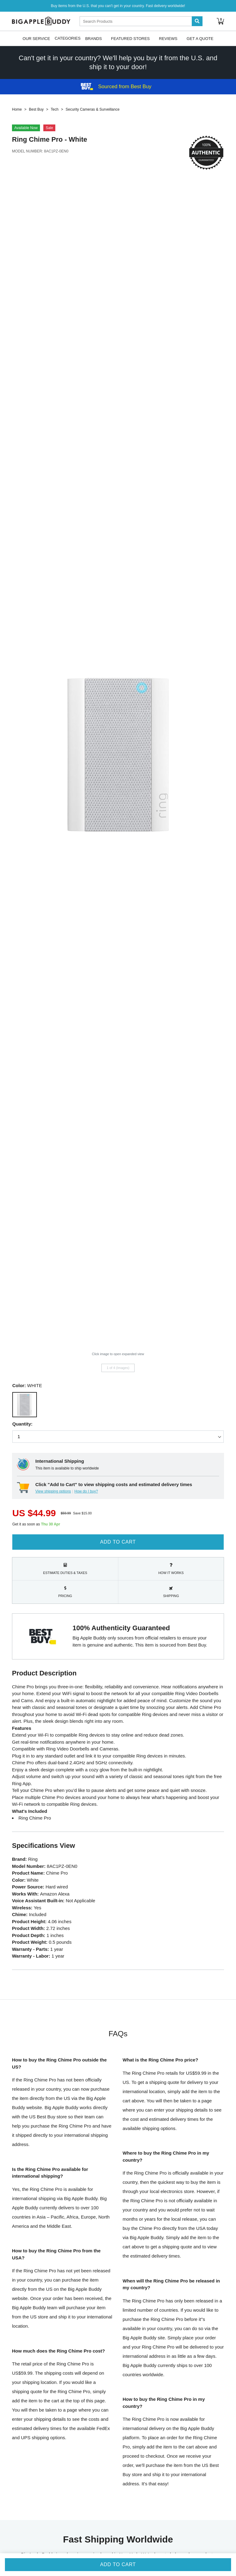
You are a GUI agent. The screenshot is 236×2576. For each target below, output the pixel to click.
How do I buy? (86, 1491)
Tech (54, 109)
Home (17, 109)
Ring (19, 139)
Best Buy (36, 109)
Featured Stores (130, 38)
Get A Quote (200, 38)
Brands (93, 38)
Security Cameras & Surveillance (92, 109)
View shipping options (53, 1491)
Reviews (168, 38)
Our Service (36, 38)
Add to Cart (118, 1541)
